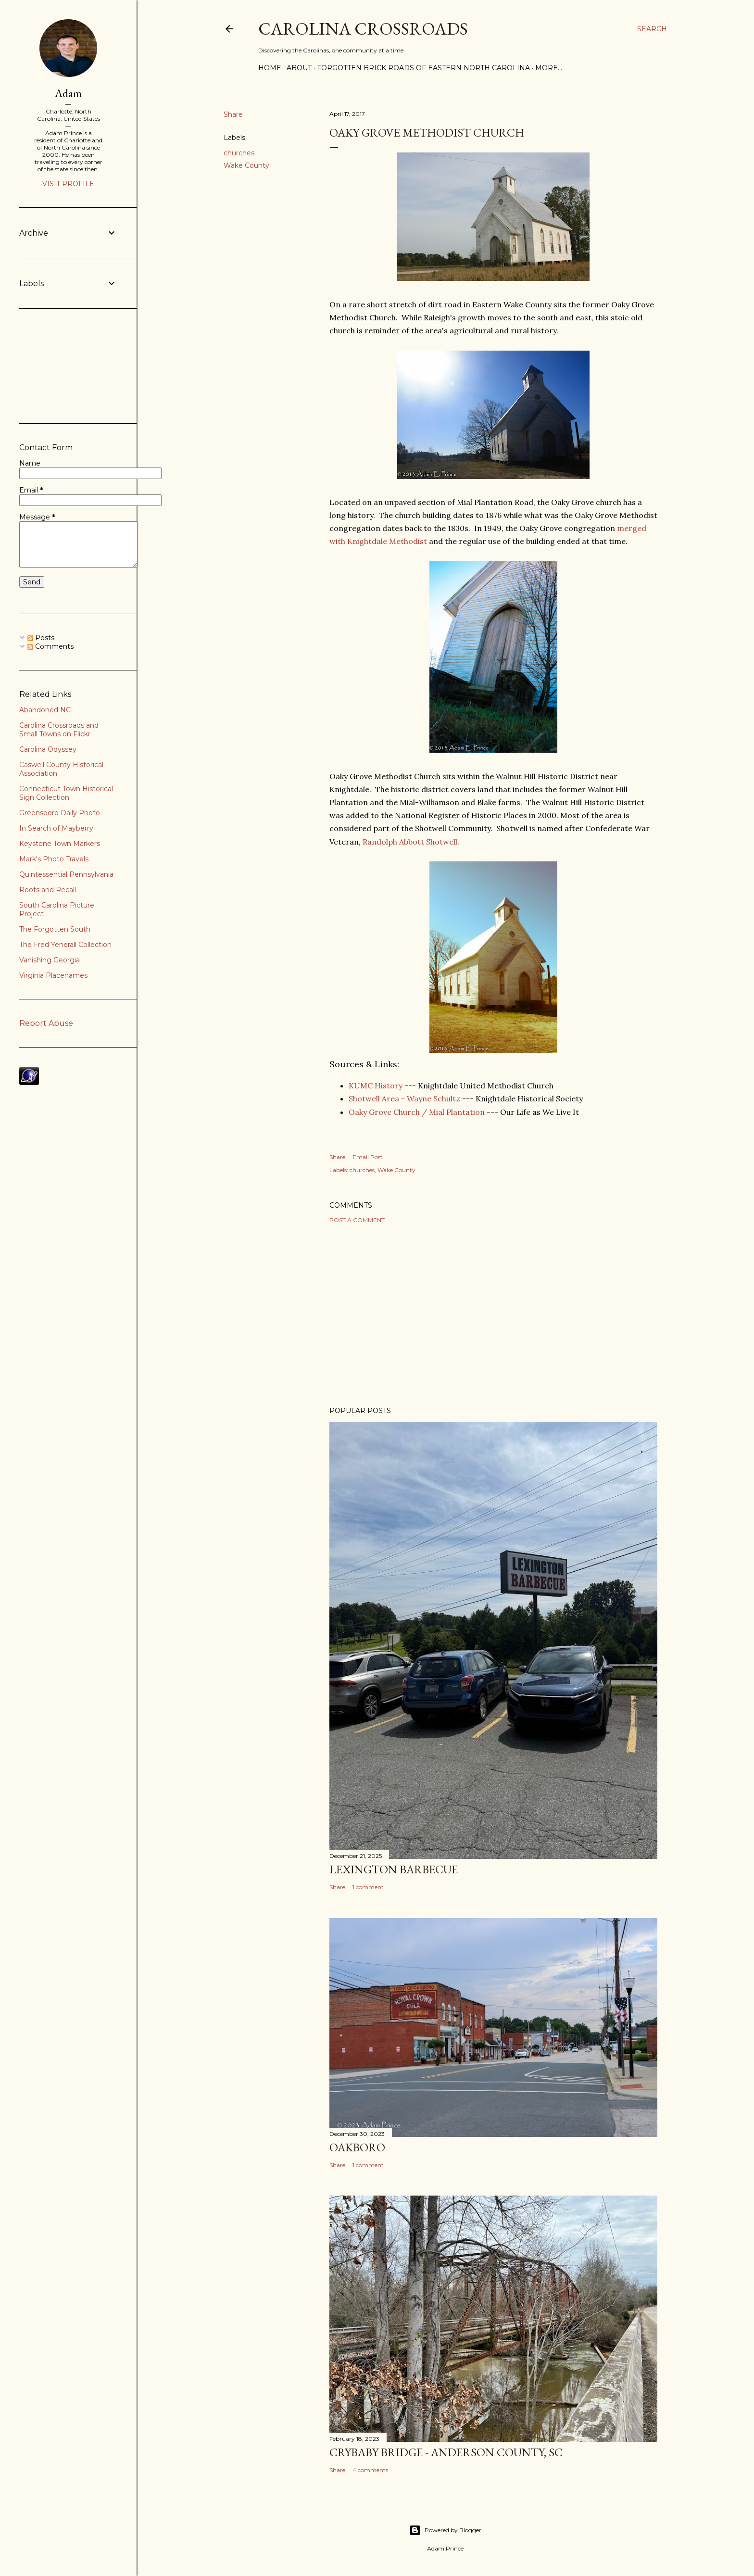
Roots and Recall (47, 889)
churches (239, 153)
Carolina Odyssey (47, 749)
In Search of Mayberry (56, 828)
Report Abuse (46, 1023)
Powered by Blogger (445, 2530)
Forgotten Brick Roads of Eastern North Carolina (423, 67)
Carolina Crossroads (363, 28)
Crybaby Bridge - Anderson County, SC (446, 2452)
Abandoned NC (45, 710)
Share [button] (233, 114)
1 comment (368, 1887)
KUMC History (375, 1085)
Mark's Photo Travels (53, 859)
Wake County (246, 165)
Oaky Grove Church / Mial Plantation (417, 1112)
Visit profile (68, 183)
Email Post (367, 1157)
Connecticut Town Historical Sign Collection (66, 793)
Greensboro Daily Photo (59, 812)
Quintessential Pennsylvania (66, 874)
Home (269, 67)
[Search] (652, 28)
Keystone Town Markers (59, 843)
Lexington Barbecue (393, 1869)
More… (548, 67)
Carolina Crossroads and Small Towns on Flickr (59, 729)
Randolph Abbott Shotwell (410, 841)
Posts (40, 637)
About (299, 67)
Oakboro (357, 2147)
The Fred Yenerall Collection (65, 944)
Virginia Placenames (53, 975)
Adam (68, 93)
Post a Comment (357, 1220)
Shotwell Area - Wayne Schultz (404, 1098)
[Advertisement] (493, 1315)
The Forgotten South (54, 929)
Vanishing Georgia (49, 960)
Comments (50, 646)
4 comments (370, 2470)
